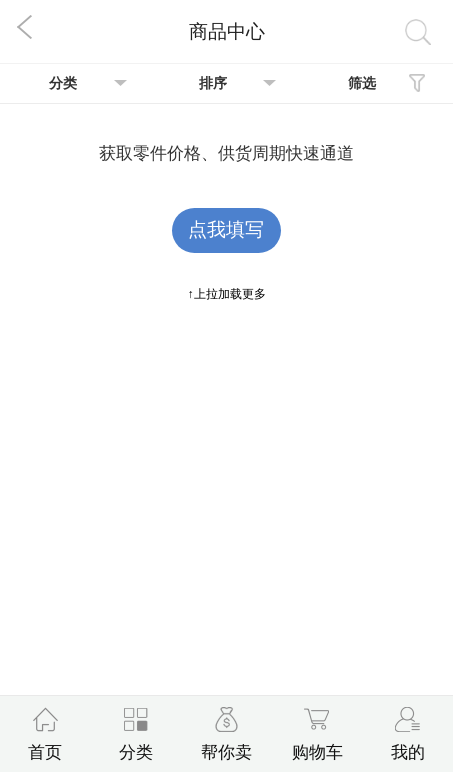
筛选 (362, 83)
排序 (213, 83)
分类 (63, 83)
